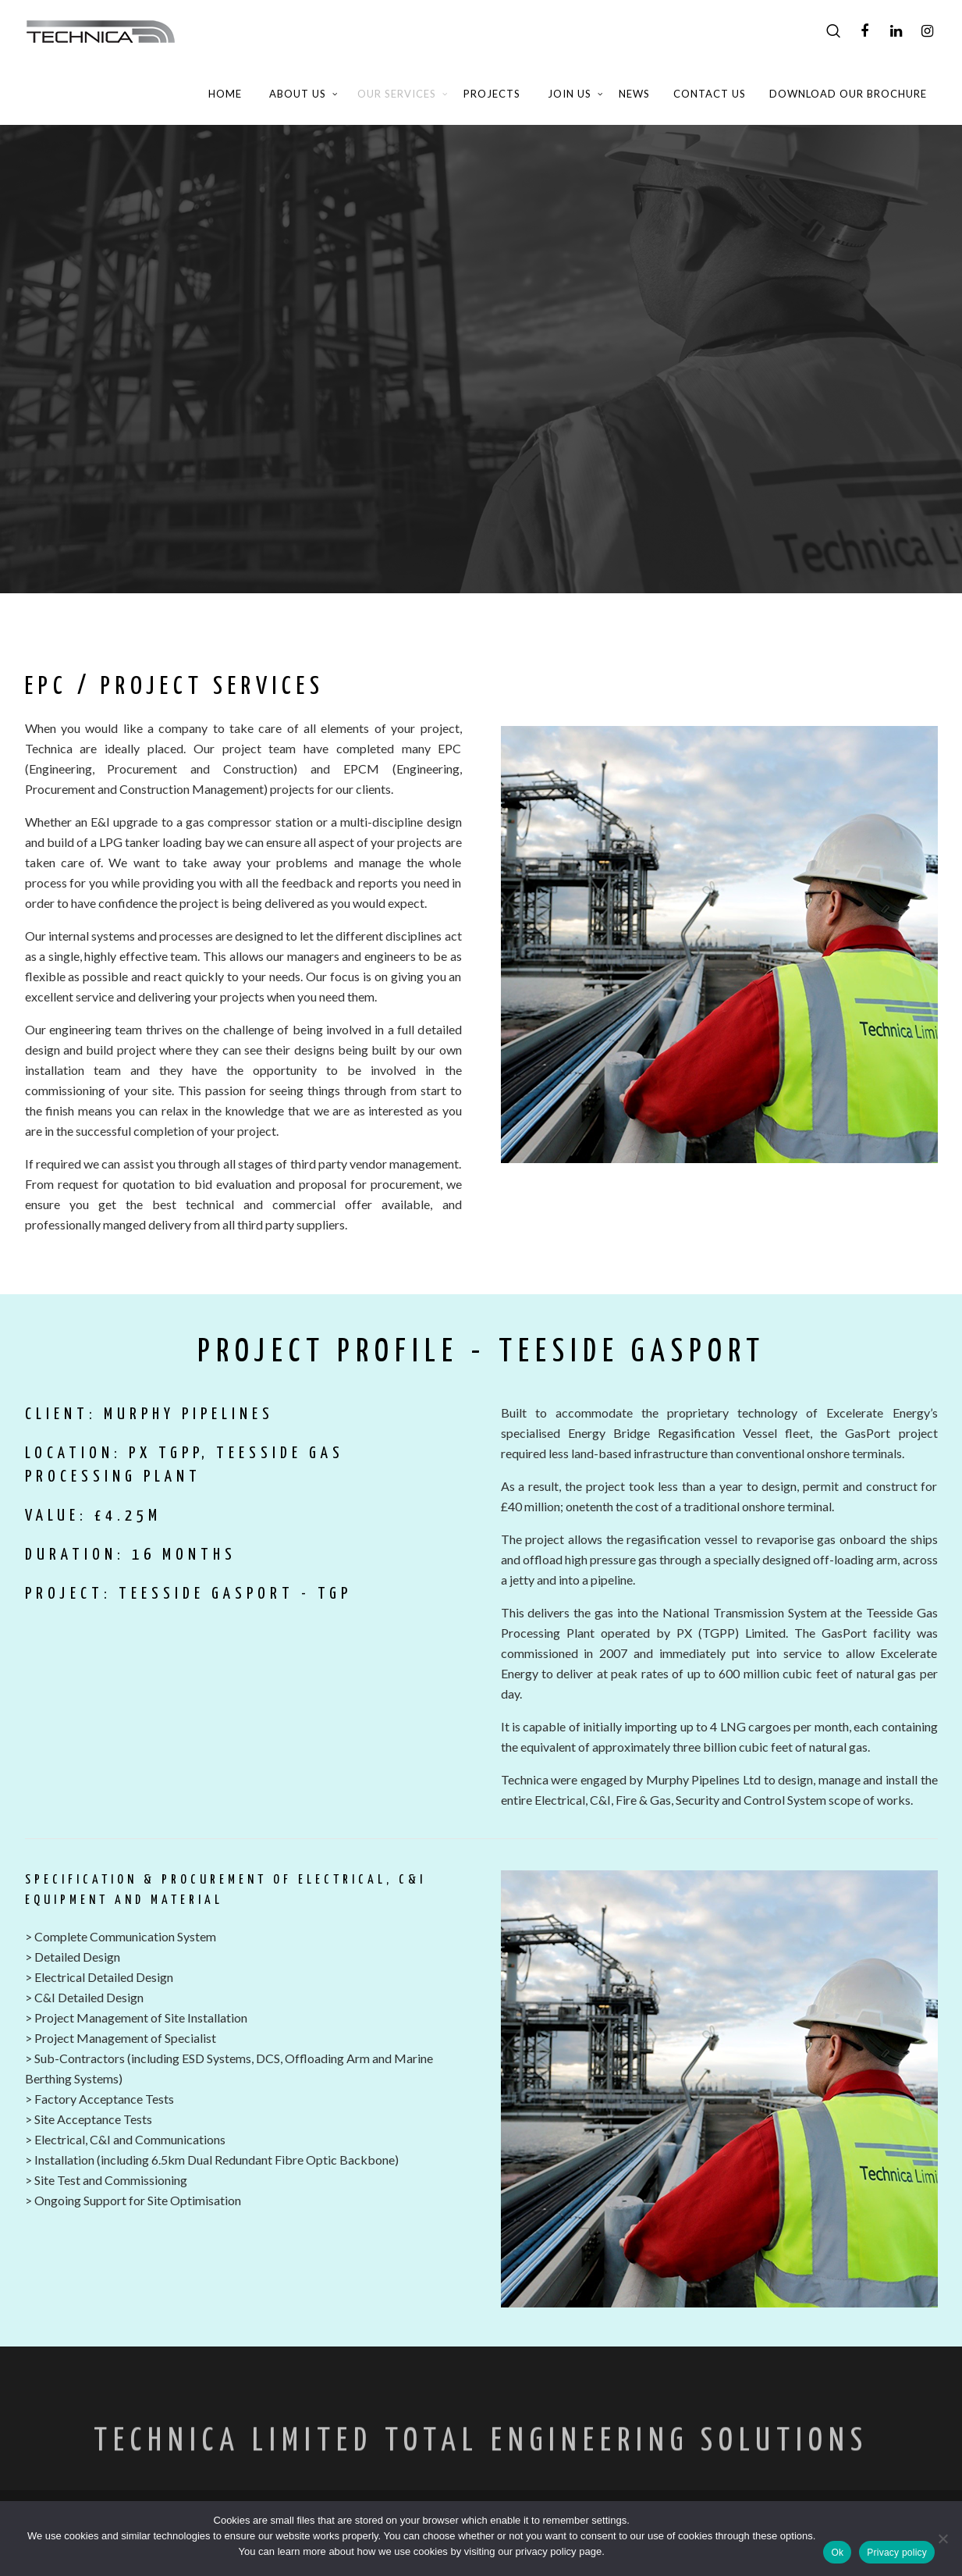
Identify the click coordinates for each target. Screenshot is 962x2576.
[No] (942, 2538)
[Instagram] (927, 31)
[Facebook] (864, 31)
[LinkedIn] (895, 31)
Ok (837, 2552)
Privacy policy (897, 2552)
